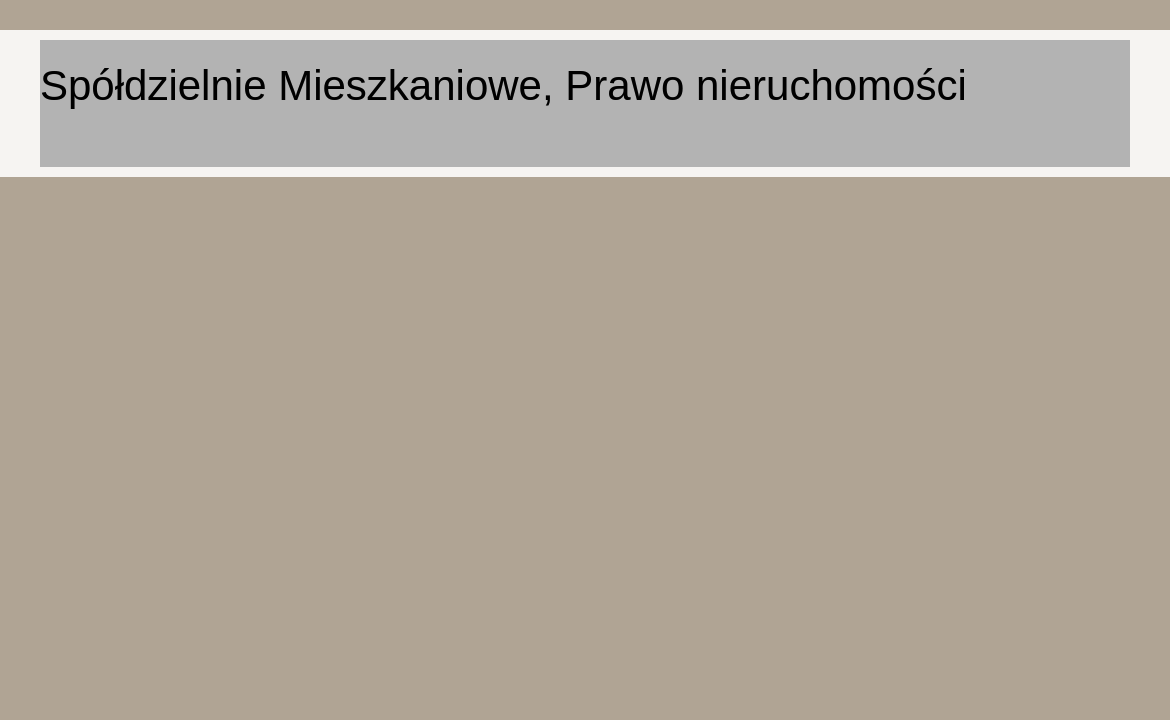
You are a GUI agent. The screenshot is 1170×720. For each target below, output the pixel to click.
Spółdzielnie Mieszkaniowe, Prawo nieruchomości (503, 85)
